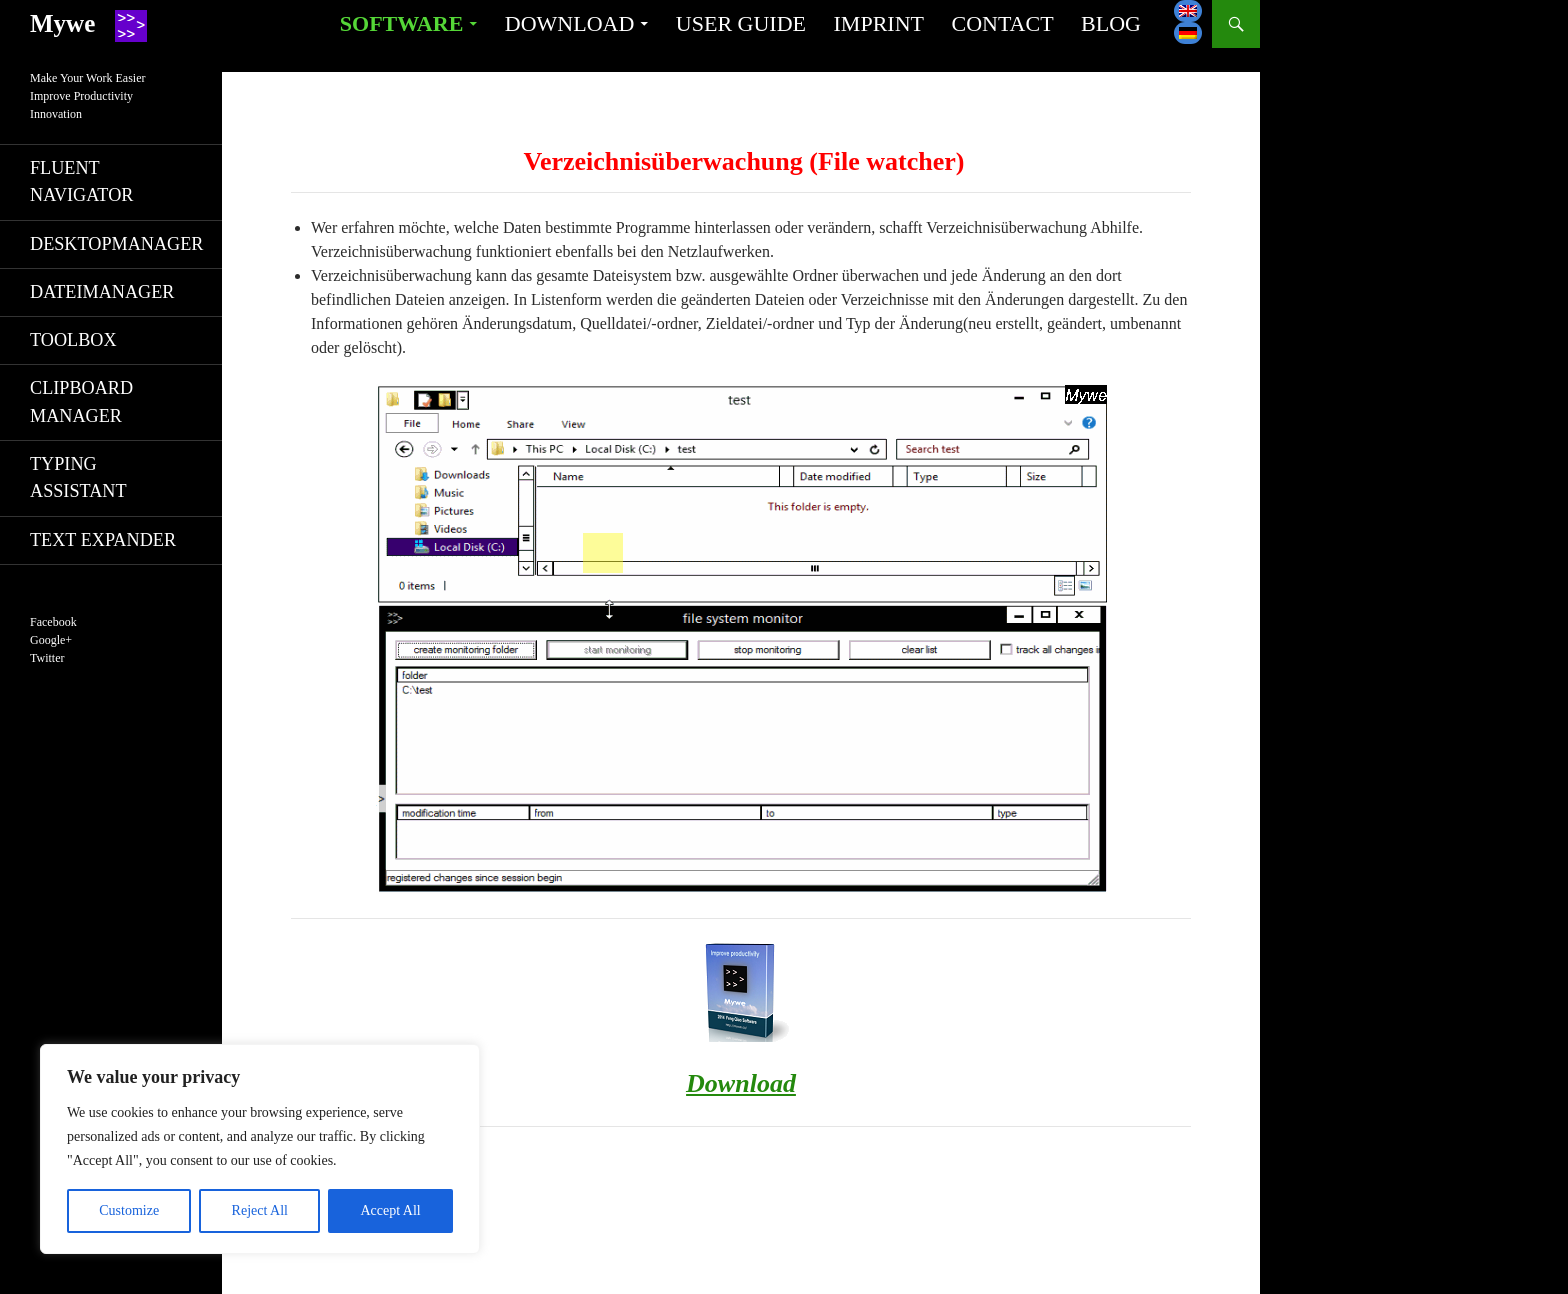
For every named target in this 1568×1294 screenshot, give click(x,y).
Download (570, 23)
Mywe (62, 23)
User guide (741, 23)
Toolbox (73, 340)
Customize (129, 1210)
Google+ (51, 640)
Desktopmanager (116, 244)
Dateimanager (102, 292)
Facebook (53, 622)
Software (401, 23)
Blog (1111, 23)
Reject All (260, 1210)
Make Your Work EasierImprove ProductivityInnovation (87, 96)
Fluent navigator (81, 181)
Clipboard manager (81, 401)
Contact (1002, 23)
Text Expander (103, 540)
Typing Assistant (78, 477)
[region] (260, 1149)
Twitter (47, 658)
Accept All (390, 1210)
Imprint (879, 23)
